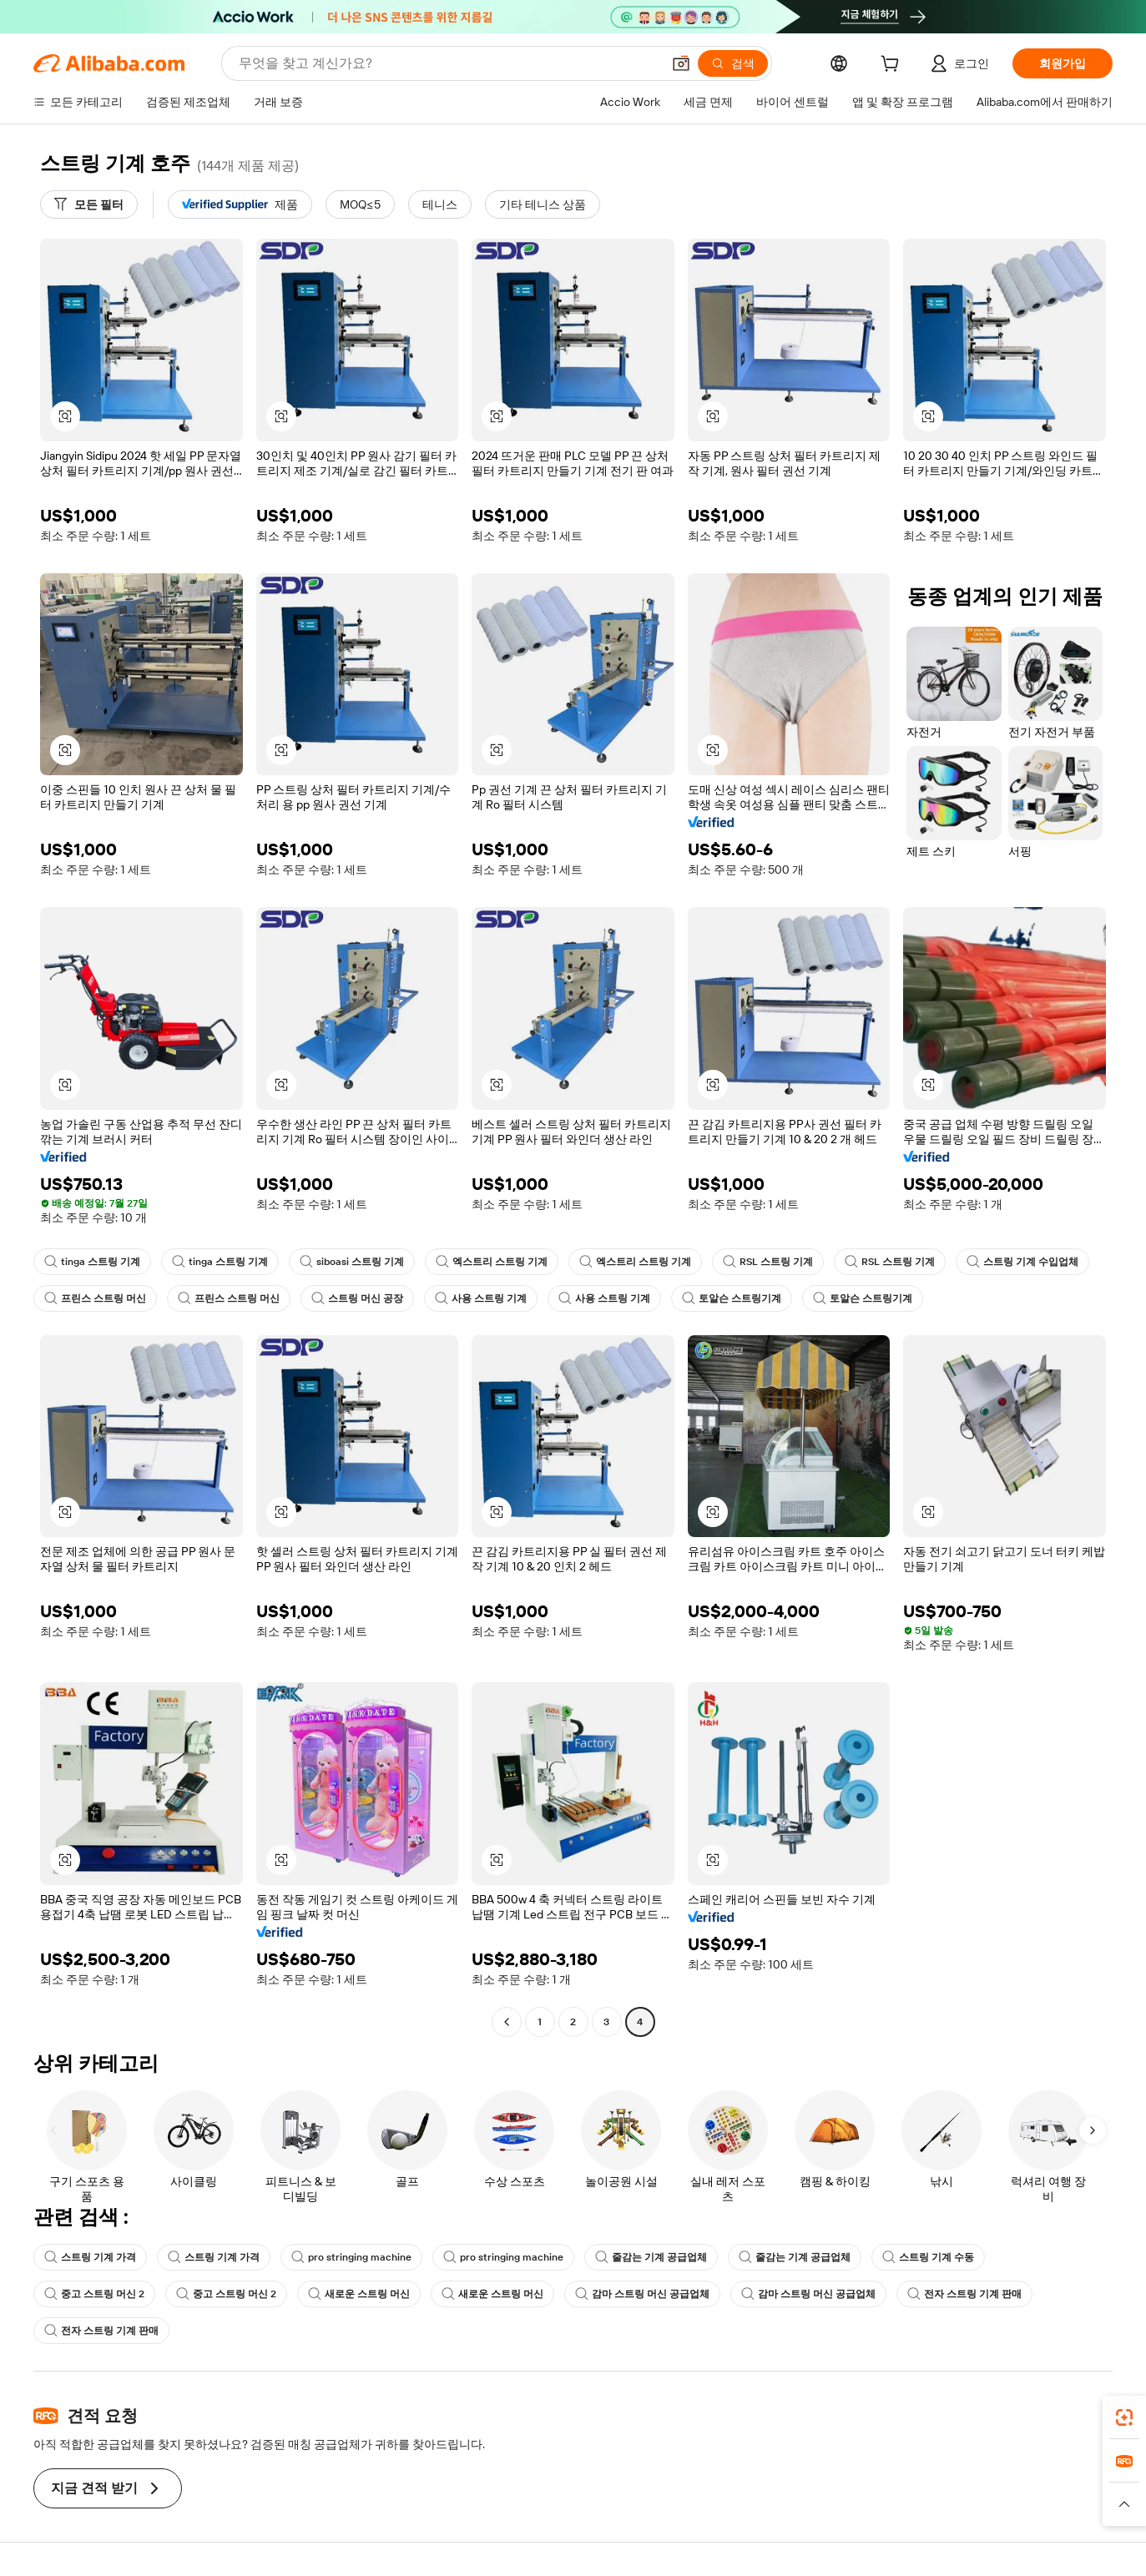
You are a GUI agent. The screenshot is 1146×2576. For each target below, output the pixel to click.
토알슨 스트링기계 (731, 1298)
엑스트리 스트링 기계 (492, 1261)
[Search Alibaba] (448, 63)
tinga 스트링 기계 (92, 1261)
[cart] (893, 66)
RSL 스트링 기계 (768, 1261)
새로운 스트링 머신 (359, 2294)
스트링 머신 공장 (357, 1298)
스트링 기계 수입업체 (1022, 1261)
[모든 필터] (89, 204)
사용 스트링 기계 (481, 1298)
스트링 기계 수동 (928, 2257)
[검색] (733, 63)
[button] (681, 63)
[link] (1124, 2417)
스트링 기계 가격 (90, 2257)
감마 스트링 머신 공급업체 (642, 2294)
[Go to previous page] (507, 2022)
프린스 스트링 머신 (95, 1298)
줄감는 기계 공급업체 (651, 2257)
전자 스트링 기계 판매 (964, 2294)
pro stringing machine (351, 2257)
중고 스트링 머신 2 (94, 2294)
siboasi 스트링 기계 (352, 1261)
